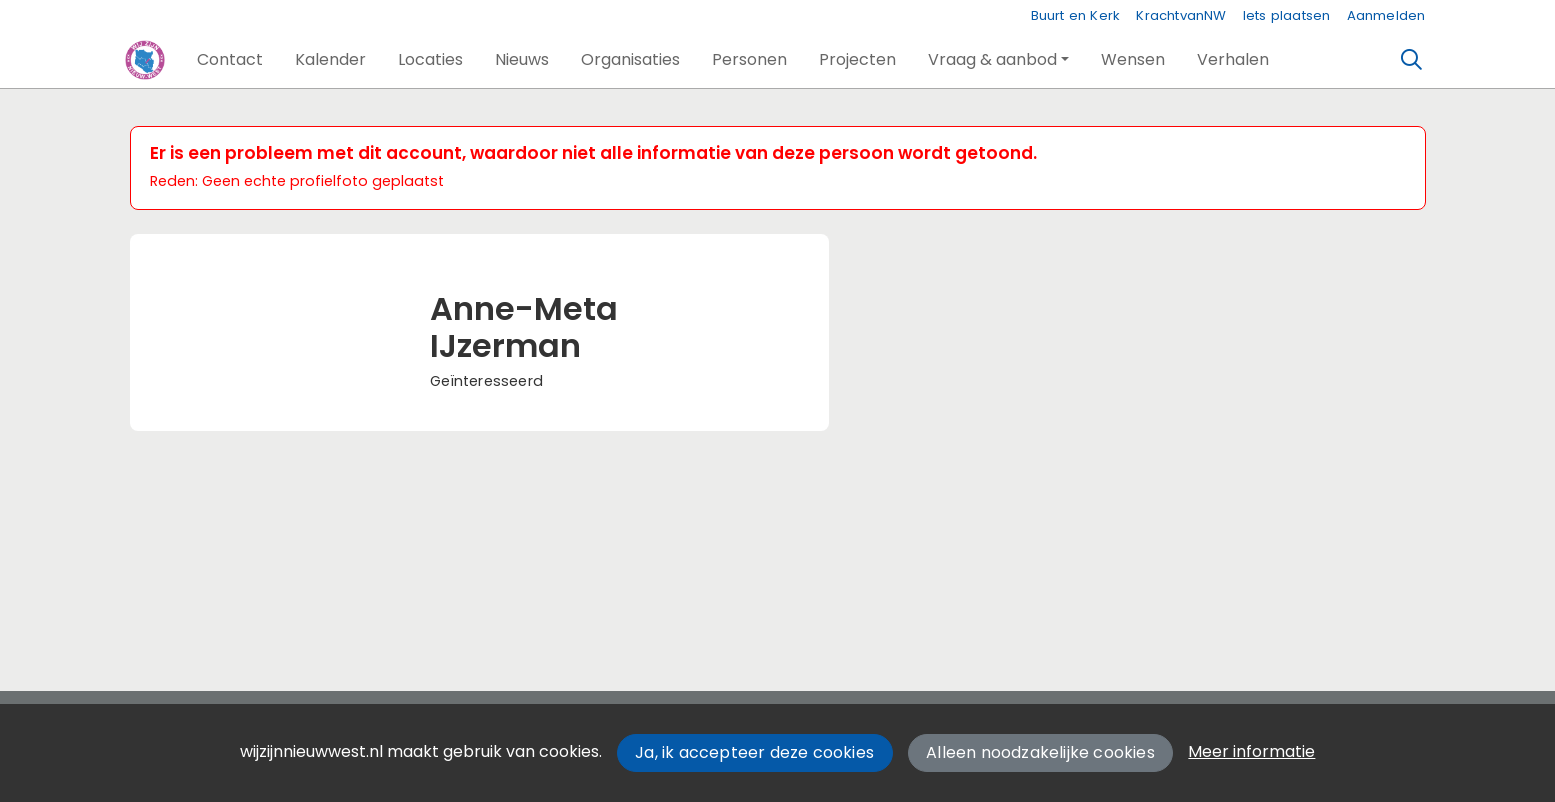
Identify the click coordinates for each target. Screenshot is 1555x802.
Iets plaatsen (1287, 15)
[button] (230, 60)
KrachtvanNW (1181, 15)
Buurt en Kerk (1076, 15)
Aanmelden (1386, 15)
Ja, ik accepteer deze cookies (754, 752)
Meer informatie (1251, 751)
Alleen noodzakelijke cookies (1040, 752)
